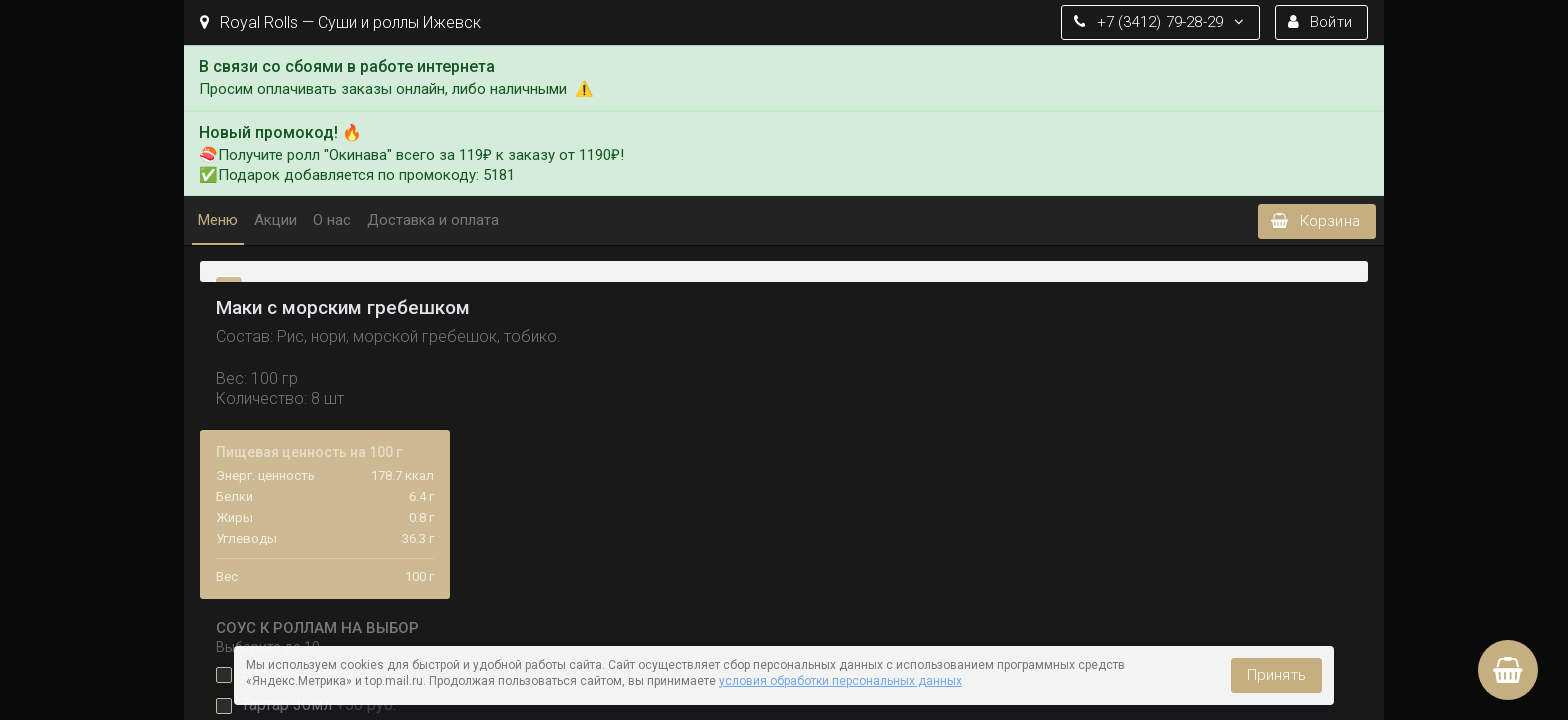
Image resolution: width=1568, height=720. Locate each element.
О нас (332, 220)
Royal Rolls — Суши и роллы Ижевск (340, 22)
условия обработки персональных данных (840, 681)
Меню (218, 220)
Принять (1276, 675)
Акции (275, 220)
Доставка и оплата (433, 220)
